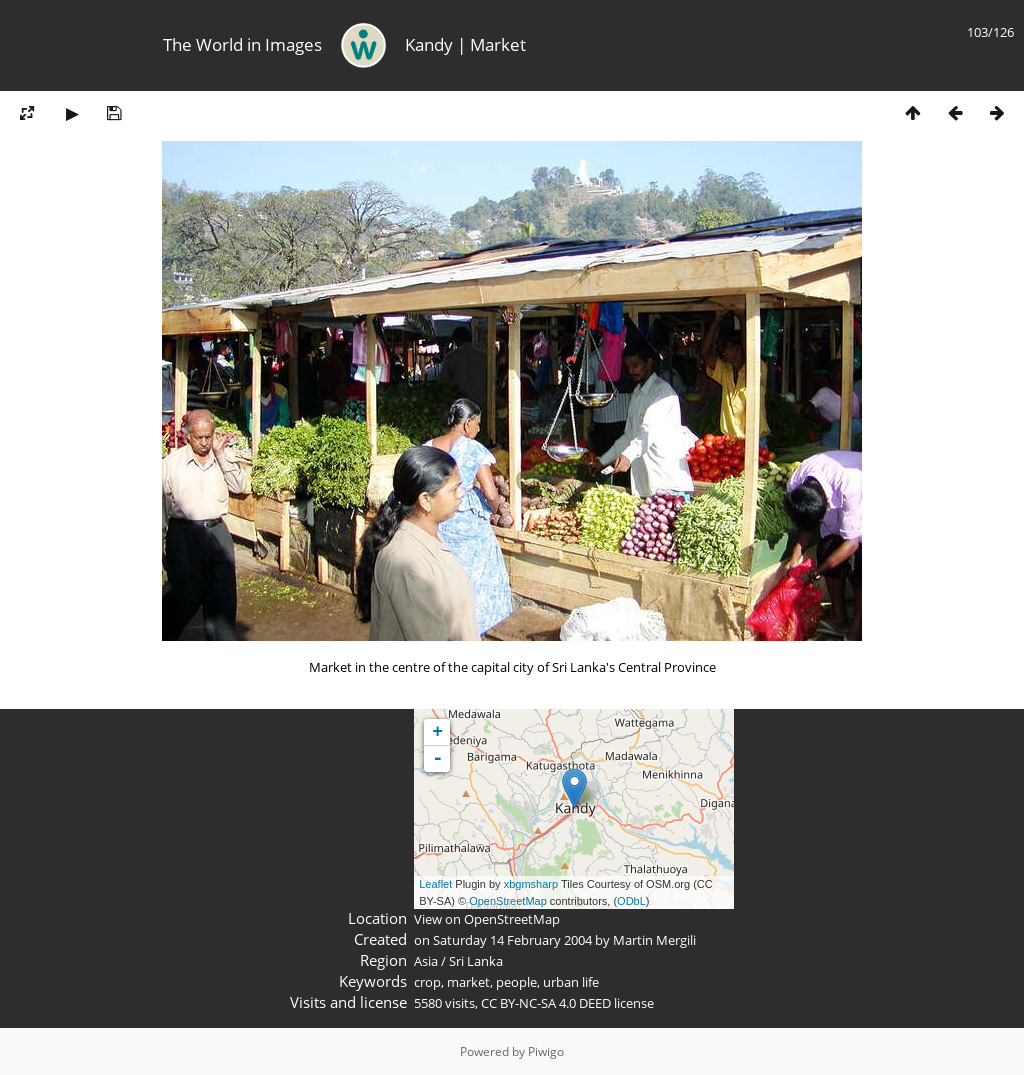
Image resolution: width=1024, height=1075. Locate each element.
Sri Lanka (476, 961)
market (468, 982)
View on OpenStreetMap (487, 919)
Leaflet (435, 884)
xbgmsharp (531, 884)
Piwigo (546, 1051)
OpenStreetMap (508, 901)
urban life (571, 982)
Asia (426, 961)
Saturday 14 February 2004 (512, 940)
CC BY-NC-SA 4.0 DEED (546, 1003)
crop (427, 982)
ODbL (631, 901)
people (516, 982)
